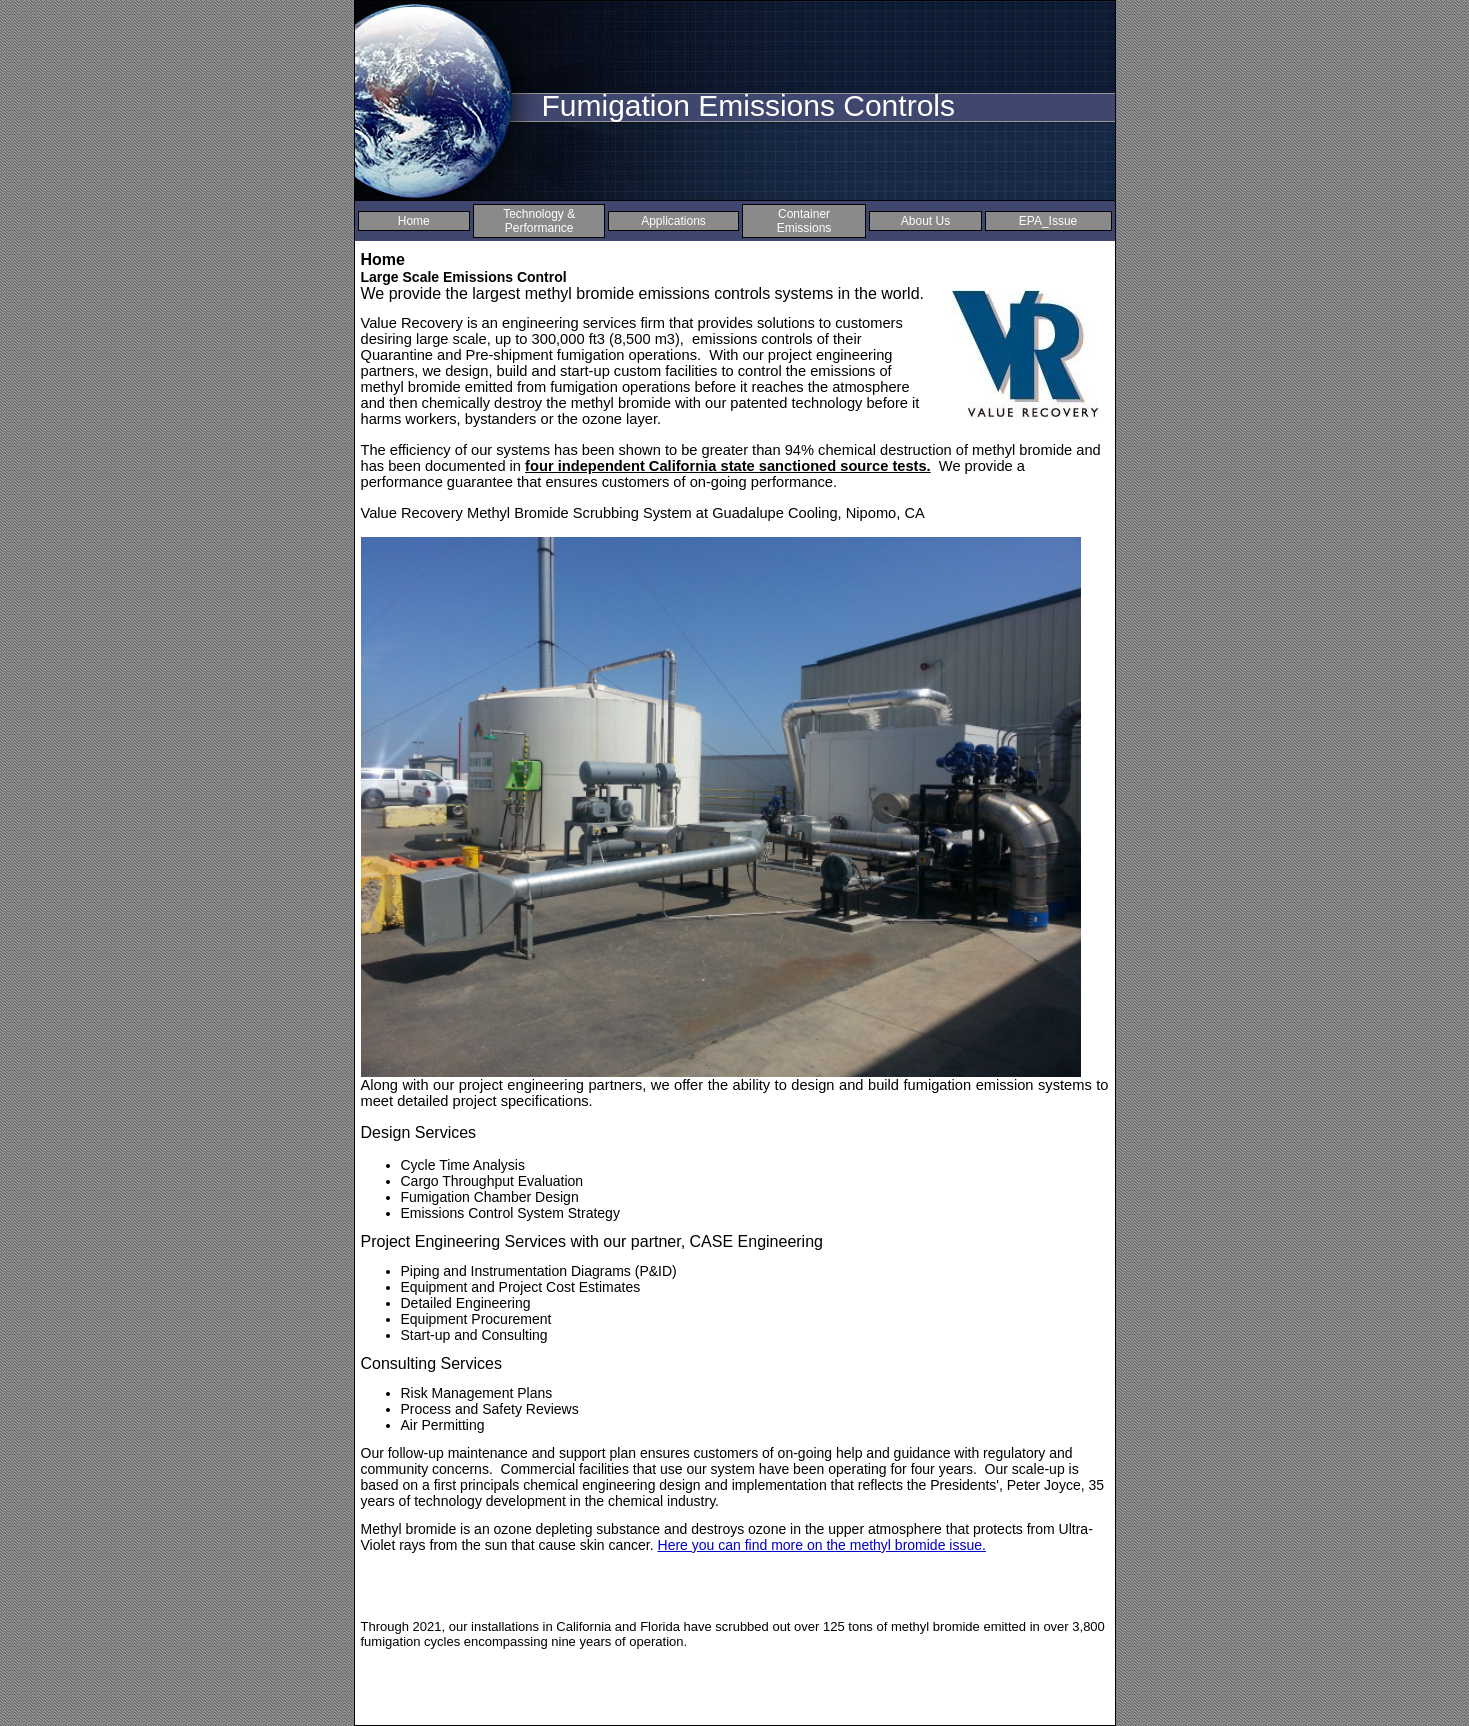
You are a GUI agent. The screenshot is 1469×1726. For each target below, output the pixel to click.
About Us (925, 221)
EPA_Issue (1048, 221)
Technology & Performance (539, 221)
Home (414, 221)
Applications (673, 221)
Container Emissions (804, 221)
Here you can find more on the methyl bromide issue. (822, 1545)
